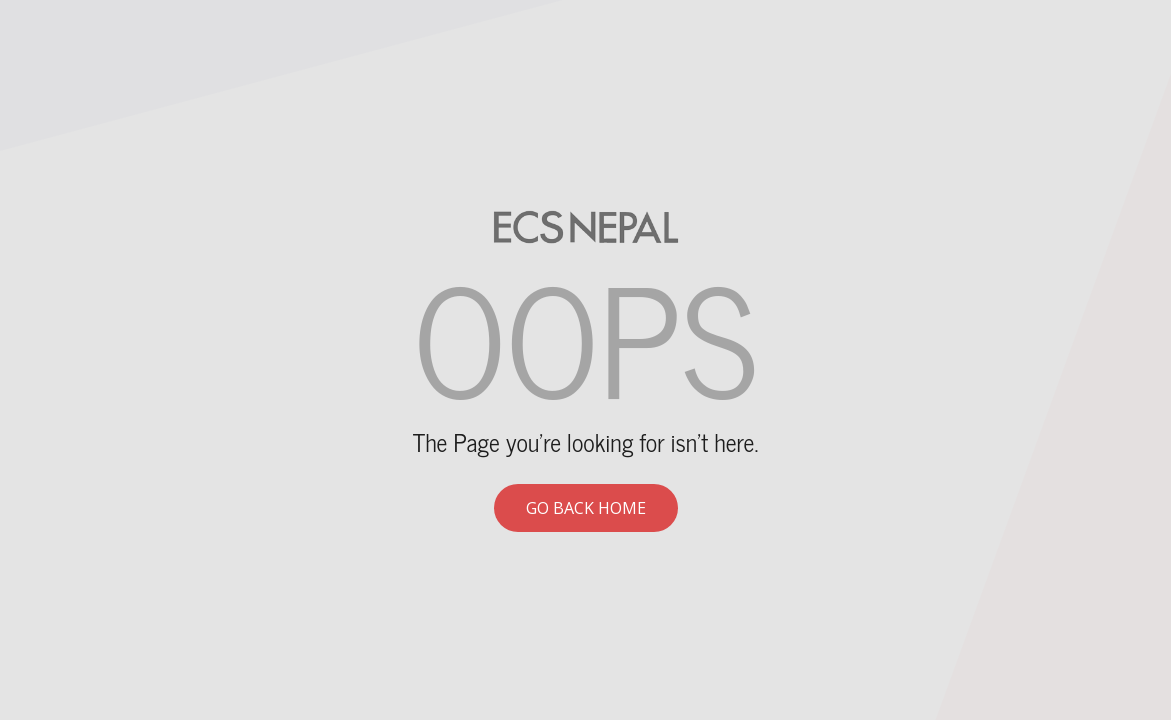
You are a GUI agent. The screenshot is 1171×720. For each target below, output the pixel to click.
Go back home (586, 508)
